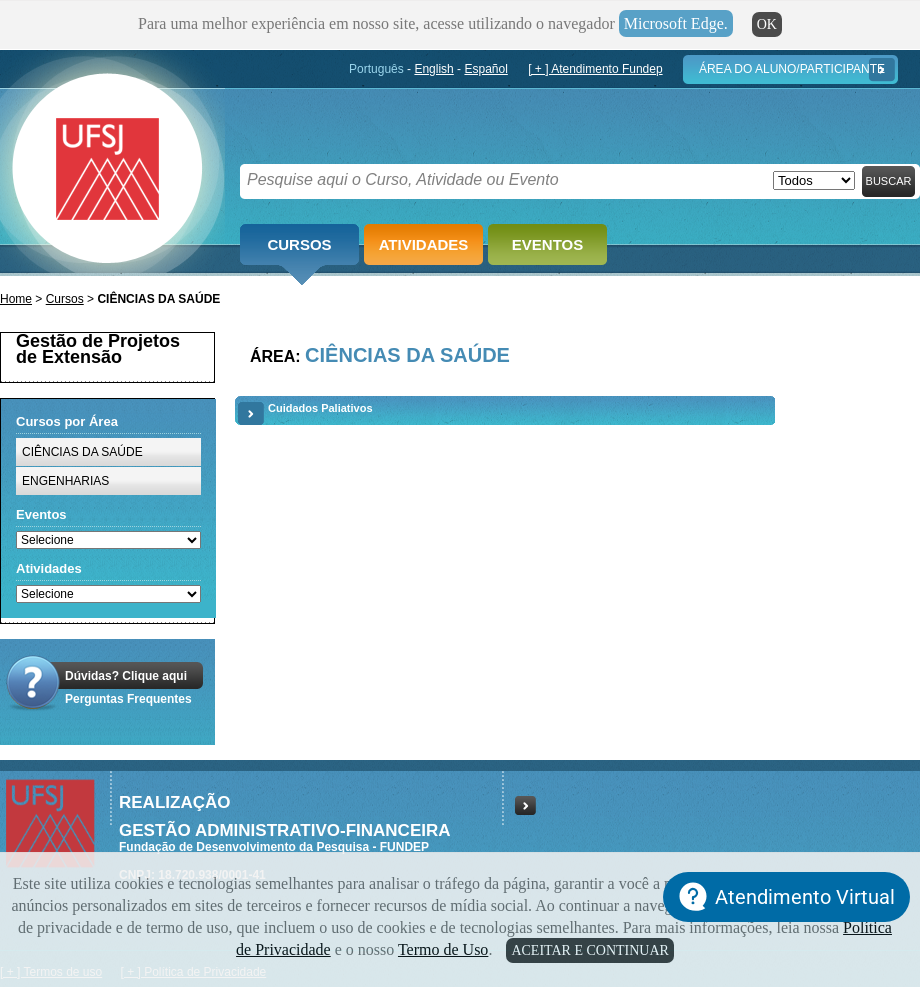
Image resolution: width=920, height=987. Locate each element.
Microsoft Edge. (676, 23)
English (433, 69)
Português (376, 69)
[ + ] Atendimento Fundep (595, 69)
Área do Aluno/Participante (792, 69)
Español (485, 69)
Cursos (299, 244)
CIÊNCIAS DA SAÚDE (82, 452)
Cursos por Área (67, 421)
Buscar (889, 181)
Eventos (547, 244)
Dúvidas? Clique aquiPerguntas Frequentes (128, 687)
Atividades (424, 244)
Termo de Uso (443, 949)
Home (16, 299)
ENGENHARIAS (65, 481)
